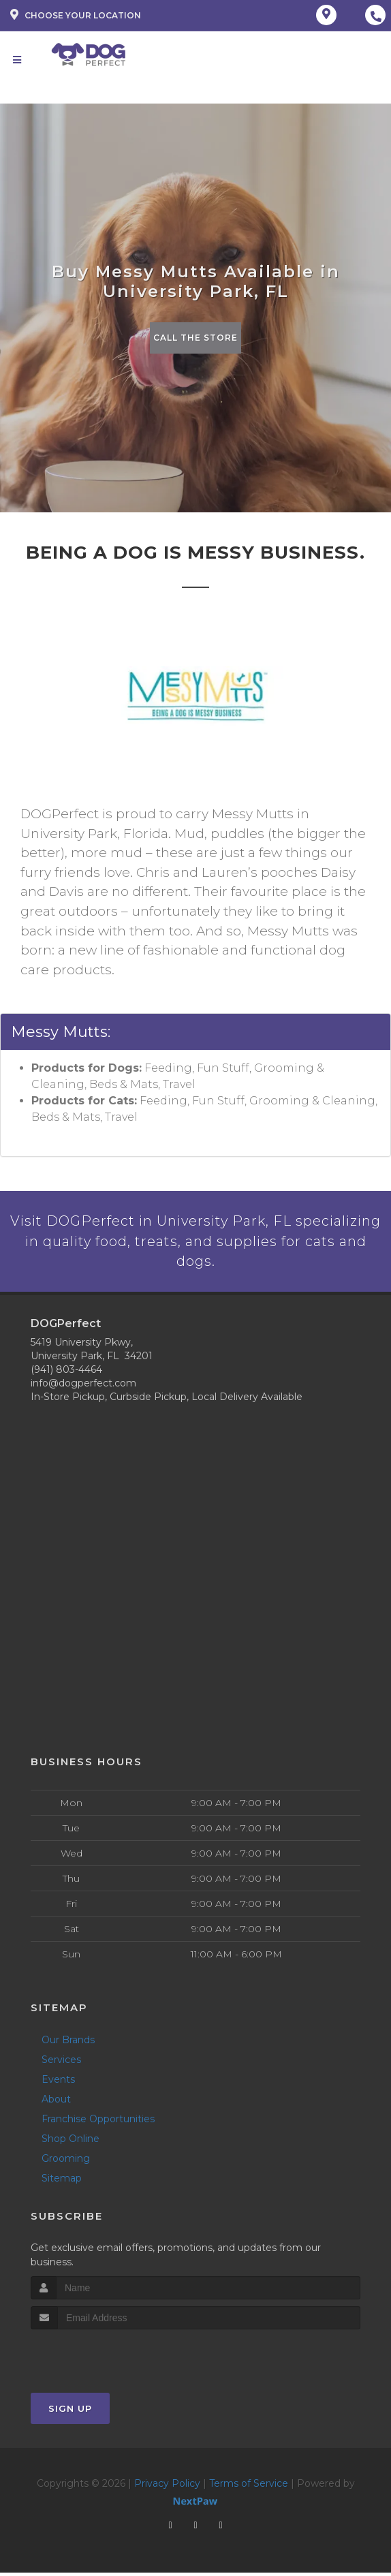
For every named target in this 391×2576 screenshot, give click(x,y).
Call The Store (196, 337)
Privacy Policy (167, 2487)
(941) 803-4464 (66, 1373)
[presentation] (103, 2358)
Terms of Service (248, 2487)
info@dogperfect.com (83, 1386)
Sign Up (70, 2411)
